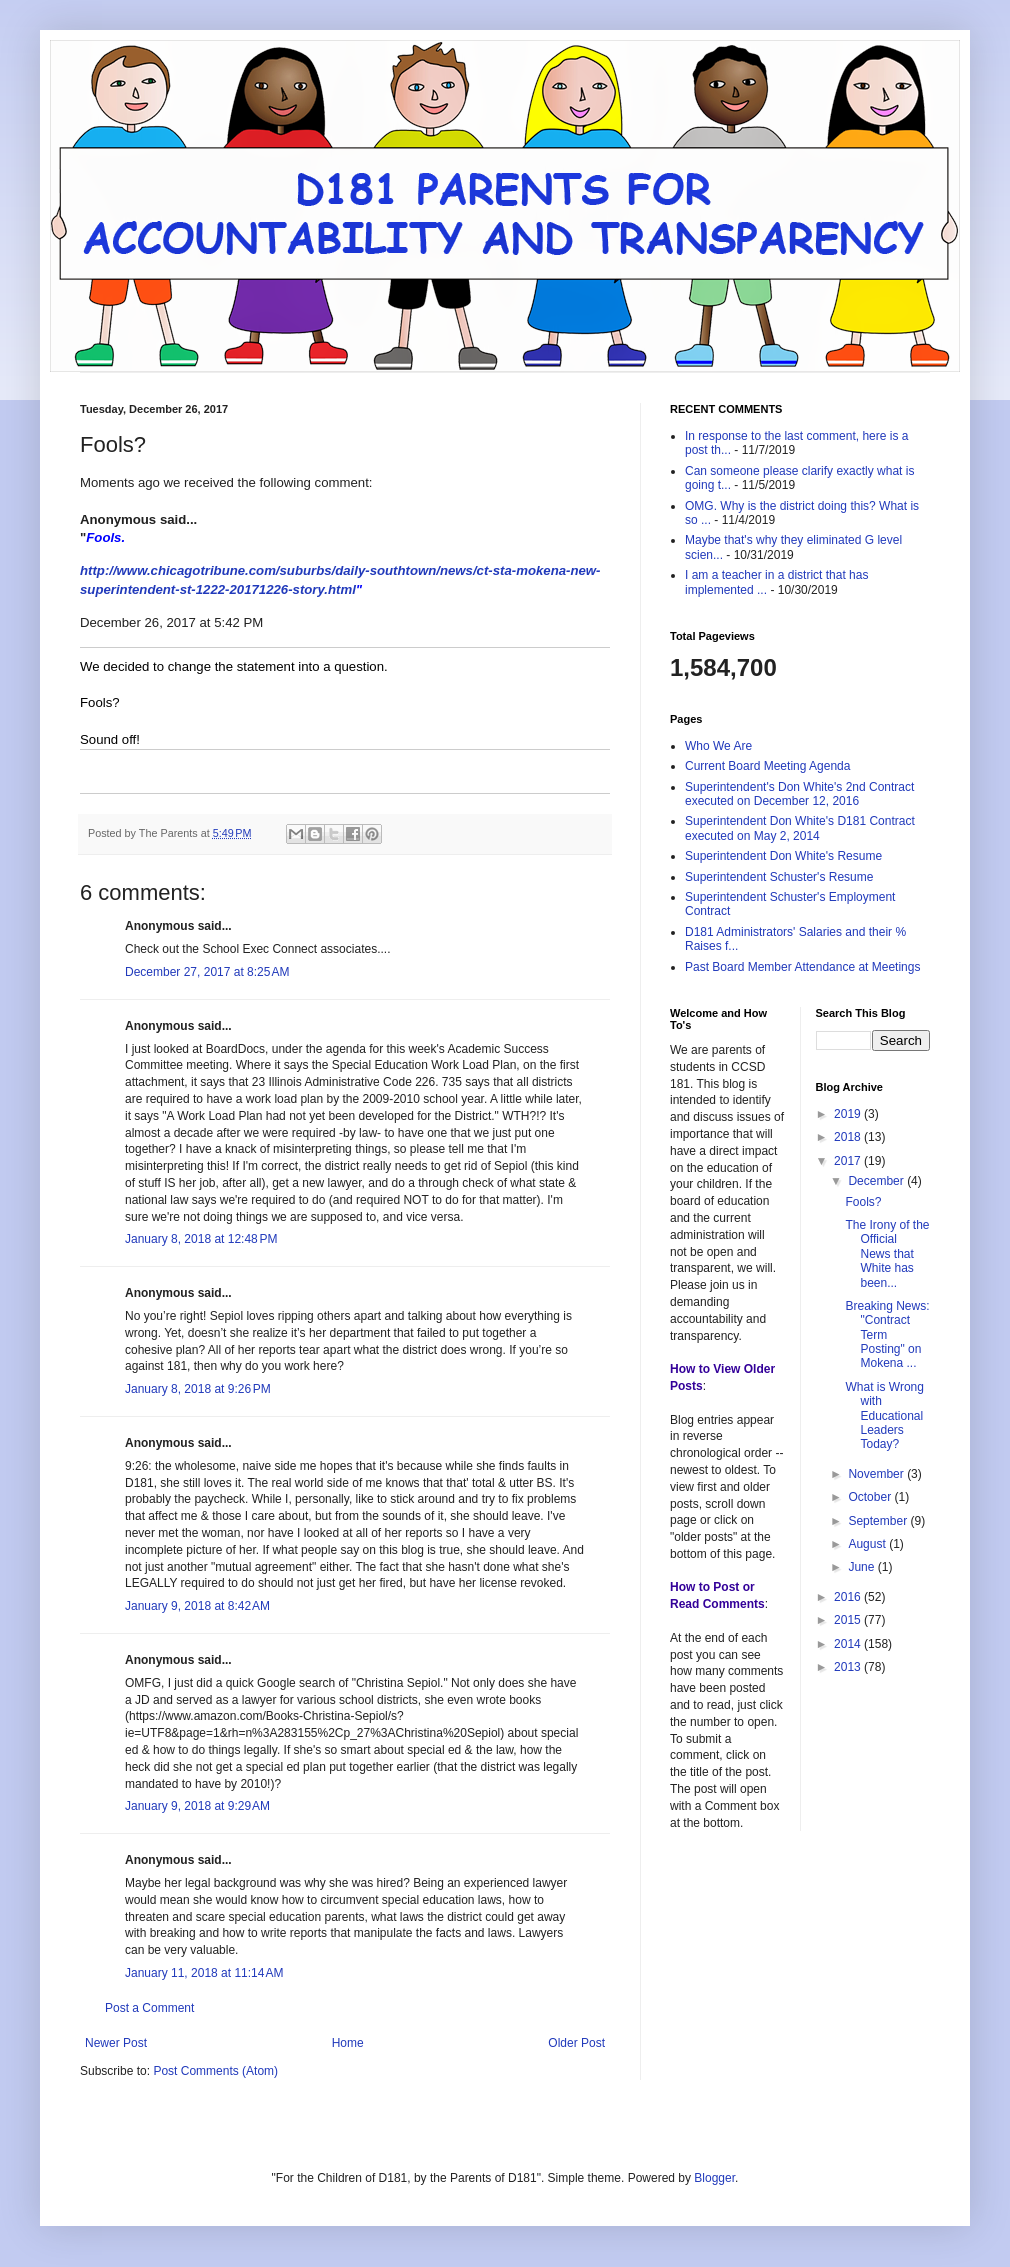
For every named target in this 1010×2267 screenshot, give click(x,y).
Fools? (863, 1202)
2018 (849, 1137)
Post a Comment (149, 2008)
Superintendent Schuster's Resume (779, 877)
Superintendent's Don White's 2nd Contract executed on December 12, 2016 (799, 794)
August (868, 1544)
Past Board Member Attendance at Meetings (802, 967)
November (877, 1474)
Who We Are (718, 746)
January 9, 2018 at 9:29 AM (197, 1806)
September (879, 1521)
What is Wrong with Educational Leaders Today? (884, 1416)
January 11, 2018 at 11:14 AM (204, 1973)
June (862, 1567)
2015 (849, 1620)
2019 (849, 1114)
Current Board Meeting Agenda (767, 766)
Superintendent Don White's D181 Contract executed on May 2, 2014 (800, 828)
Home (348, 2043)
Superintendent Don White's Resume (783, 856)
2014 (849, 1644)
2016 (849, 1597)
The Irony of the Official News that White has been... (887, 1254)
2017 (849, 1161)
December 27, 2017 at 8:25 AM (207, 972)
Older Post (576, 2043)
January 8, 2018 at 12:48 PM (201, 1239)
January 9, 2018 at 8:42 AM (197, 1606)
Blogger (714, 2178)
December (877, 1181)
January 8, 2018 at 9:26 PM (198, 1389)
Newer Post (116, 2043)
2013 (849, 1667)
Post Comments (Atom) (215, 2071)
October (871, 1497)
